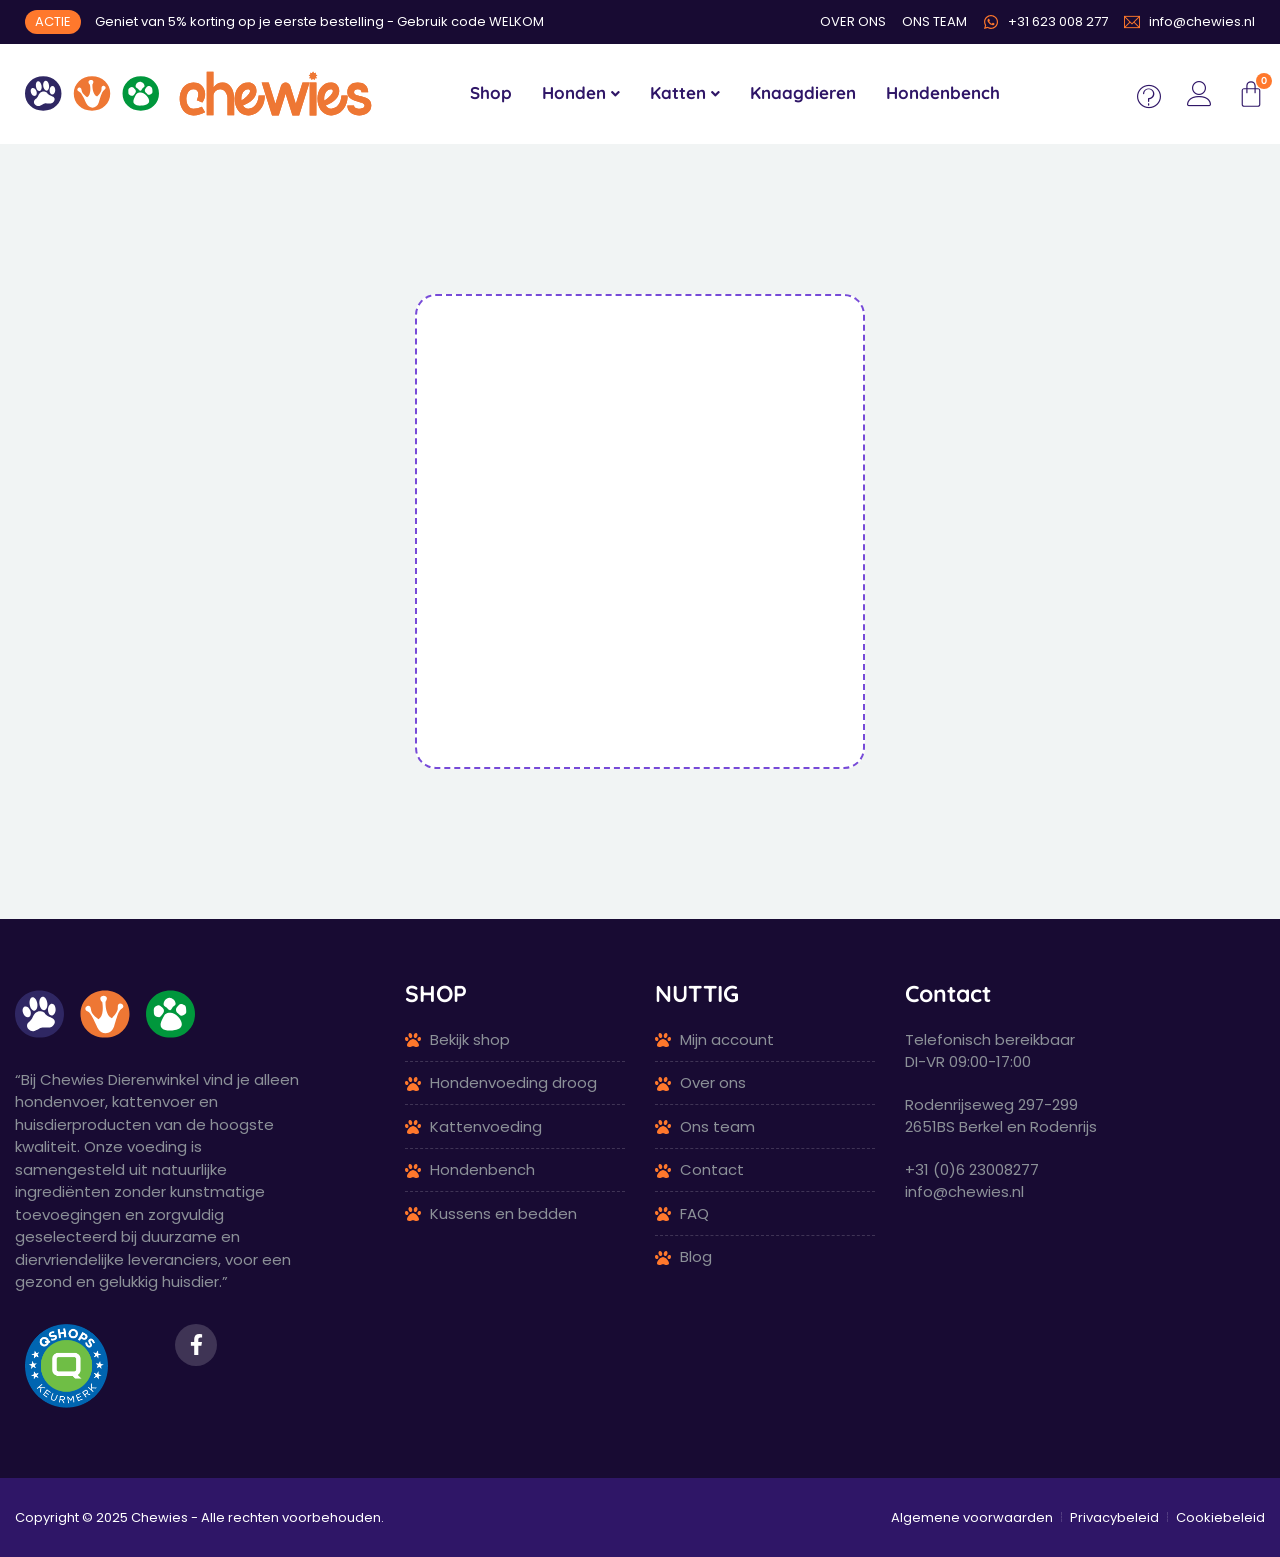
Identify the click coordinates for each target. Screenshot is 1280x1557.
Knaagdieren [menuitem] (803, 92)
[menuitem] (581, 94)
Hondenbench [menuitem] (943, 92)
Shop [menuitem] (491, 92)
